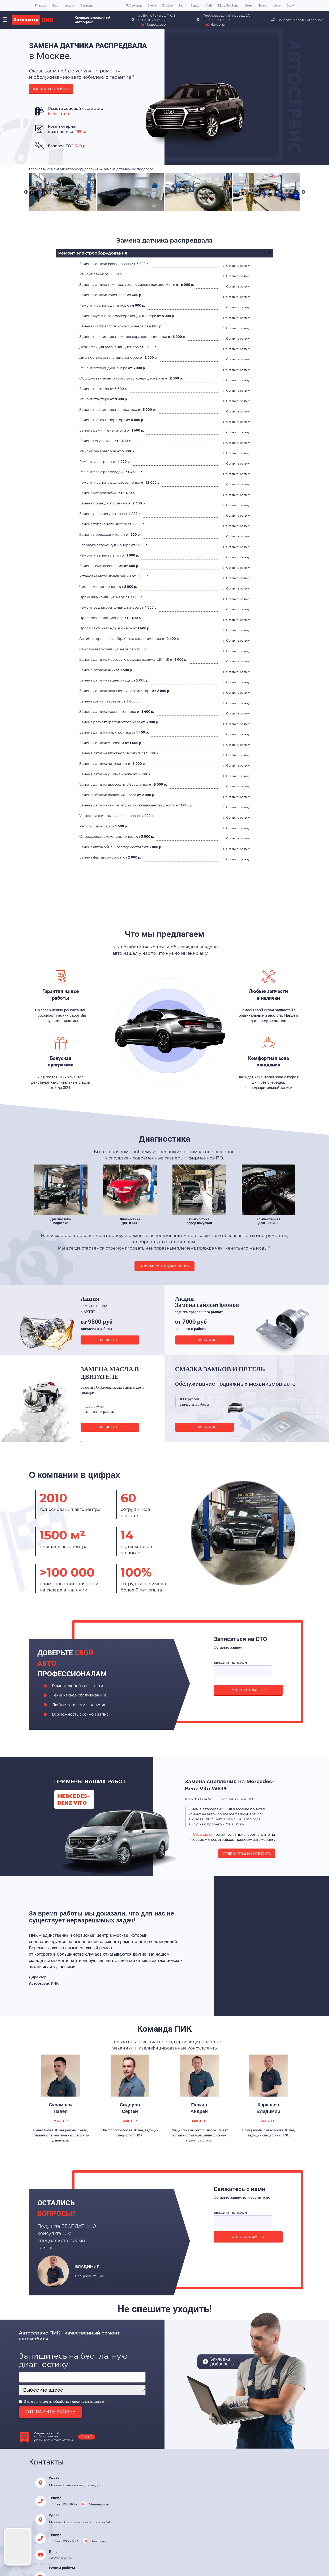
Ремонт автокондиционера (103, 368)
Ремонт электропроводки (102, 472)
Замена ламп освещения (101, 566)
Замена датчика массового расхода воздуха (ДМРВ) (124, 660)
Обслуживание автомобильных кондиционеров (121, 378)
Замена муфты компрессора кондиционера (117, 316)
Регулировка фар (94, 826)
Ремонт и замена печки (100, 555)
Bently (195, 5)
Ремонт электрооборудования (73, 169)
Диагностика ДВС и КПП (130, 1221)
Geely (290, 5)
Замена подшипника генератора (108, 410)
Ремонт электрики (95, 462)
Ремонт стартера (94, 399)
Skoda (152, 5)
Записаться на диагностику (165, 1266)
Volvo (277, 5)
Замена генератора (96, 441)
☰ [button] (5, 20)
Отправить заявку (248, 1690)
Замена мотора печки (98, 493)
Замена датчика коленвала (102, 295)
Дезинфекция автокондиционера (109, 347)
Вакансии (87, 5)
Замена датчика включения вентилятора (115, 691)
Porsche (167, 5)
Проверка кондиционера (101, 618)
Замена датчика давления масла (107, 795)
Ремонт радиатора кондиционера (109, 607)
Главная (40, 5)
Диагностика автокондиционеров (109, 358)
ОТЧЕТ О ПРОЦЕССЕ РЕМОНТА (247, 1853)
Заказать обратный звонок (300, 20)
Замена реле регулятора (101, 514)
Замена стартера (94, 389)
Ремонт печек (91, 274)
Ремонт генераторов (97, 451)
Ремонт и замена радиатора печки (109, 482)
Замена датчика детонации (103, 764)
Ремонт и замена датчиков (102, 305)
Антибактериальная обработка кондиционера (120, 639)
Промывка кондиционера (102, 597)
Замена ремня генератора (102, 430)
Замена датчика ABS (97, 670)
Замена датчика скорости (101, 743)
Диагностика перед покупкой (199, 1221)
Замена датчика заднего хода (105, 680)
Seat (181, 5)
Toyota (262, 5)
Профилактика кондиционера (105, 628)
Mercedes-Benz (228, 5)
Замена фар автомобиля (100, 857)
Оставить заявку (238, 266)
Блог (55, 5)
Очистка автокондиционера (104, 649)
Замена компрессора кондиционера (111, 326)
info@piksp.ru (60, 2558)
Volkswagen (134, 5)
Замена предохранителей (102, 535)
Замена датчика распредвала (128, 169)
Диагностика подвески (60, 1221)
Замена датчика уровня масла (105, 774)
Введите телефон (230, 1663)
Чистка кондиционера (98, 587)
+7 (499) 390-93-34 (217, 20)
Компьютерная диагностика (268, 1221)
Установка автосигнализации (105, 576)
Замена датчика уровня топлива (107, 712)
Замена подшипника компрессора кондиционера (123, 337)
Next (303, 192)
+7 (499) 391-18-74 (151, 20)
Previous (26, 192)
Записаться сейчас (51, 89)
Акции (69, 5)
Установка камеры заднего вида (107, 816)
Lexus (248, 5)
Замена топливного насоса (103, 524)
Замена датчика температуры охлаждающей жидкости (127, 285)
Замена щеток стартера (100, 701)
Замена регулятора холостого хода (109, 722)
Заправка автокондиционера (104, 545)
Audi (208, 5)
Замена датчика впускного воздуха (110, 753)
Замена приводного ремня (103, 503)
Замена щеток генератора (102, 420)
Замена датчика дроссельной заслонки (113, 784)
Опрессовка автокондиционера (107, 837)
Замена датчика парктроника (105, 732)
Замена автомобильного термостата (111, 847)
